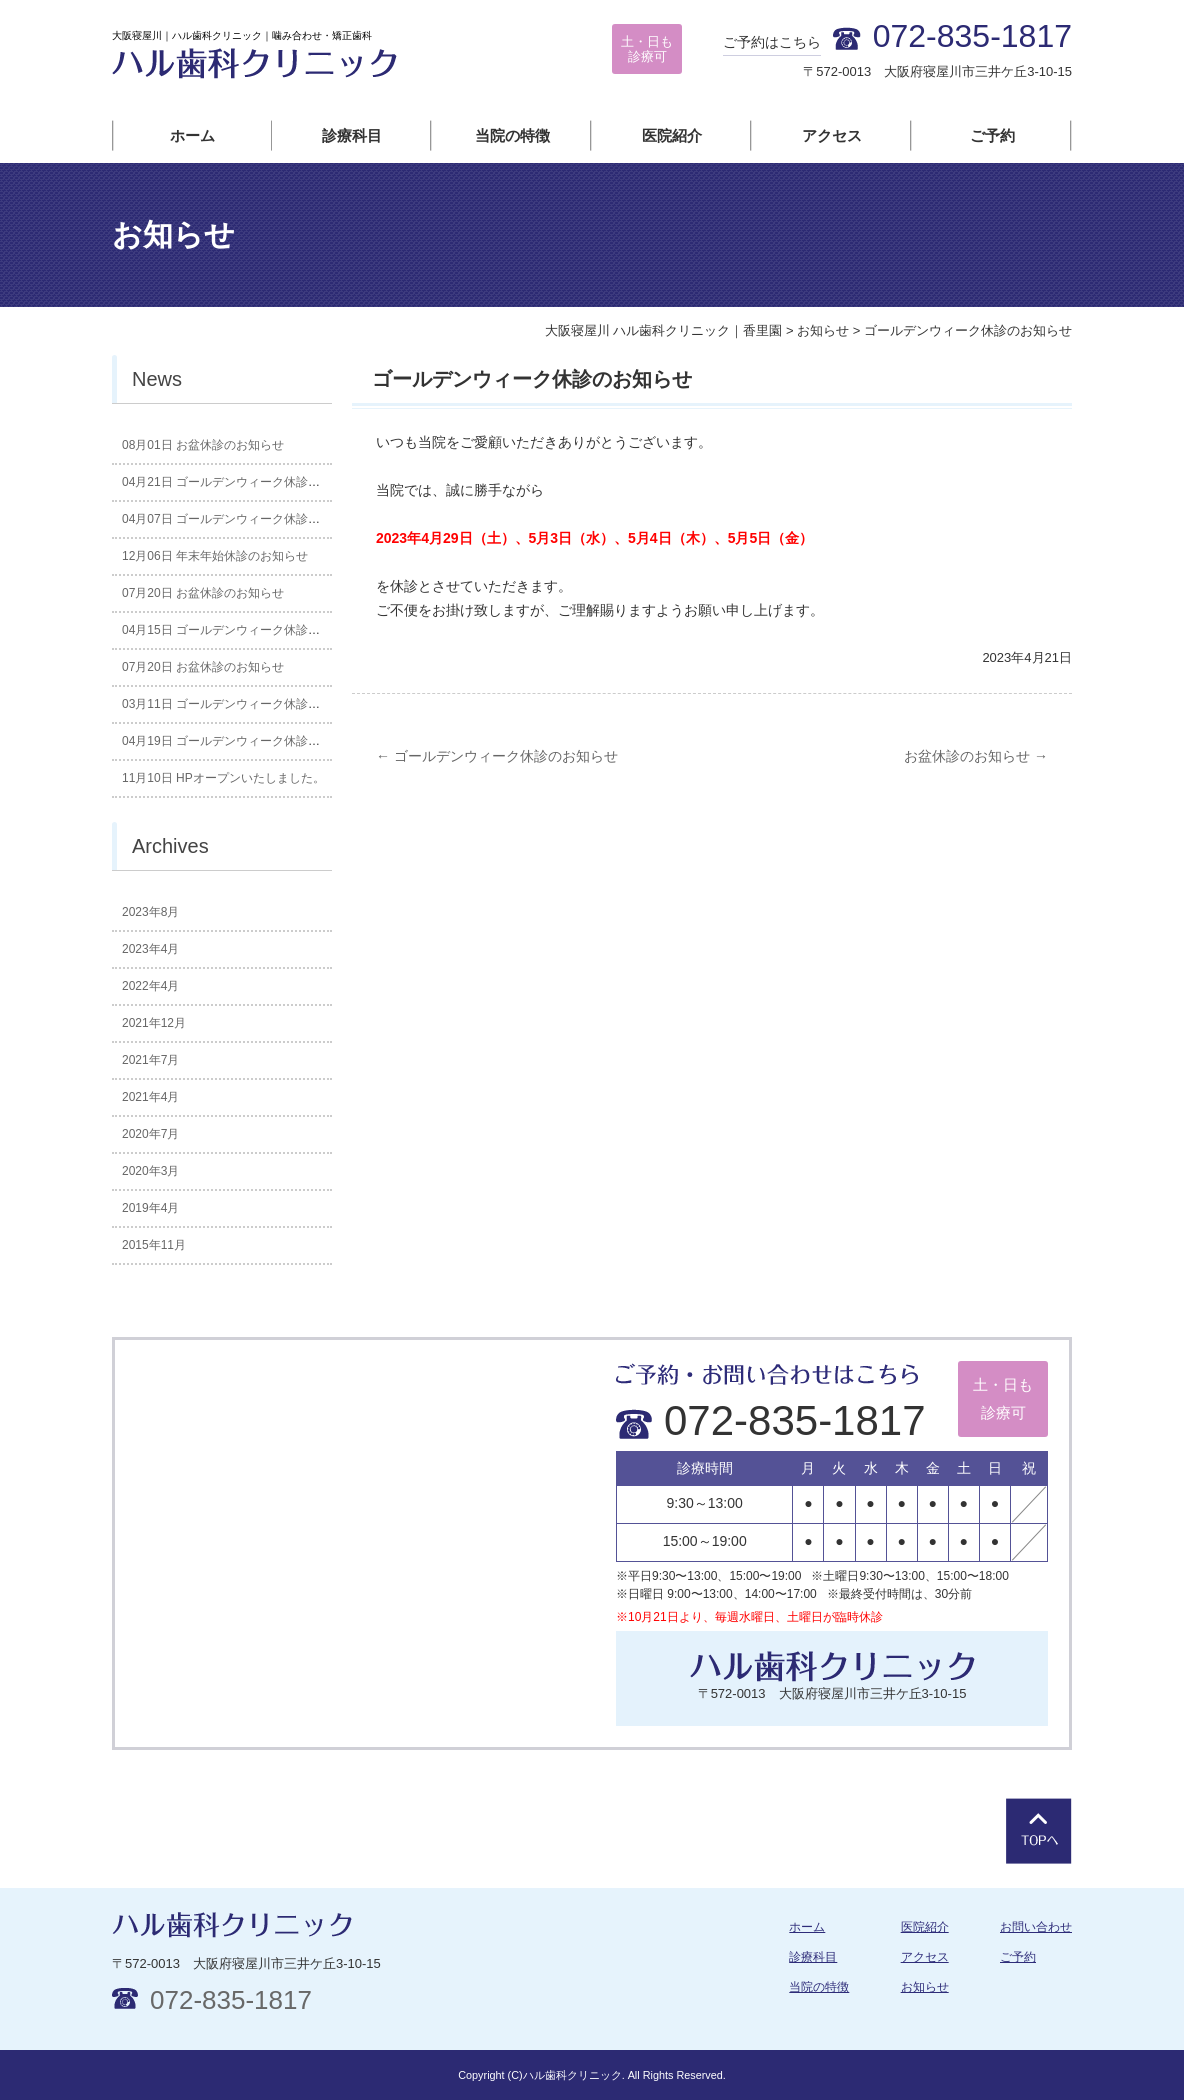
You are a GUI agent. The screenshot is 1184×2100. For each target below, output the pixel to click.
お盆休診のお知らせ (976, 756)
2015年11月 (154, 1245)
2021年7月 (150, 1060)
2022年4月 (150, 986)
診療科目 (352, 135)
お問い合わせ (1036, 1927)
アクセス (832, 135)
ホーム (192, 135)
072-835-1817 (771, 1420)
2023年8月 (150, 912)
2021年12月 (154, 1023)
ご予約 (992, 135)
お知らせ (925, 1987)
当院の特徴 (512, 135)
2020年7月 (150, 1134)
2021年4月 (150, 1097)
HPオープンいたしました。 (223, 778)
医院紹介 (672, 135)
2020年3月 (150, 1171)
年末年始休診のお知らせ (215, 556)
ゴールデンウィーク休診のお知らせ (497, 756)
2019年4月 (150, 1208)
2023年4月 (150, 949)
